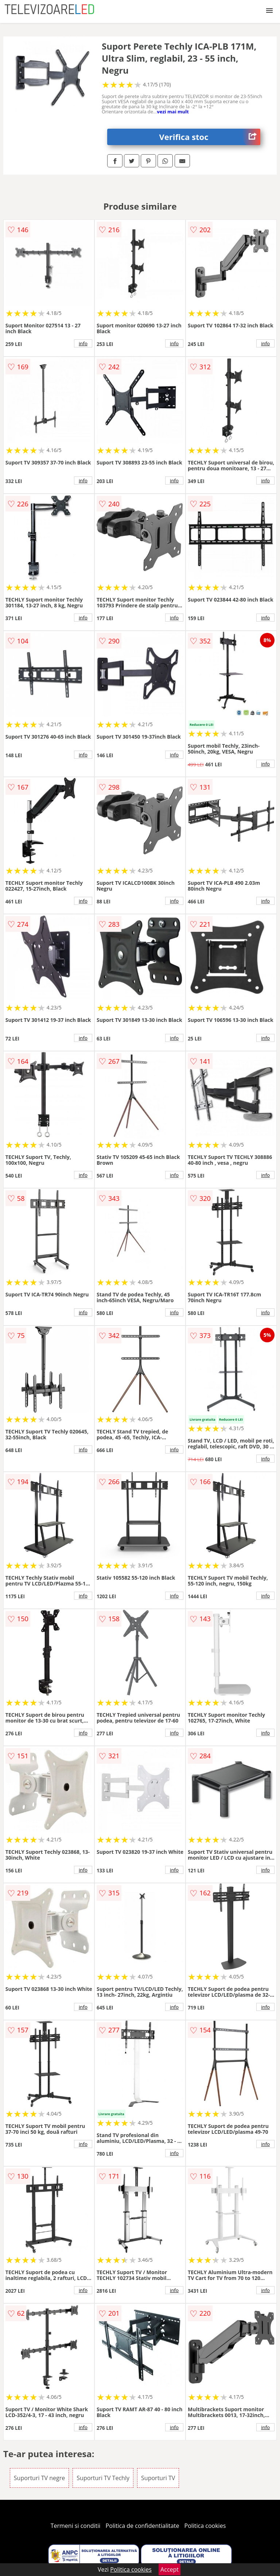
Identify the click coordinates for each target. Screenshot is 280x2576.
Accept (169, 2569)
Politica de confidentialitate (142, 2526)
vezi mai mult (173, 111)
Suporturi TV (158, 2478)
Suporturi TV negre (39, 2478)
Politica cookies (205, 2526)
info (83, 343)
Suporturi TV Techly (103, 2478)
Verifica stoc (210, 137)
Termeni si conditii (76, 2526)
